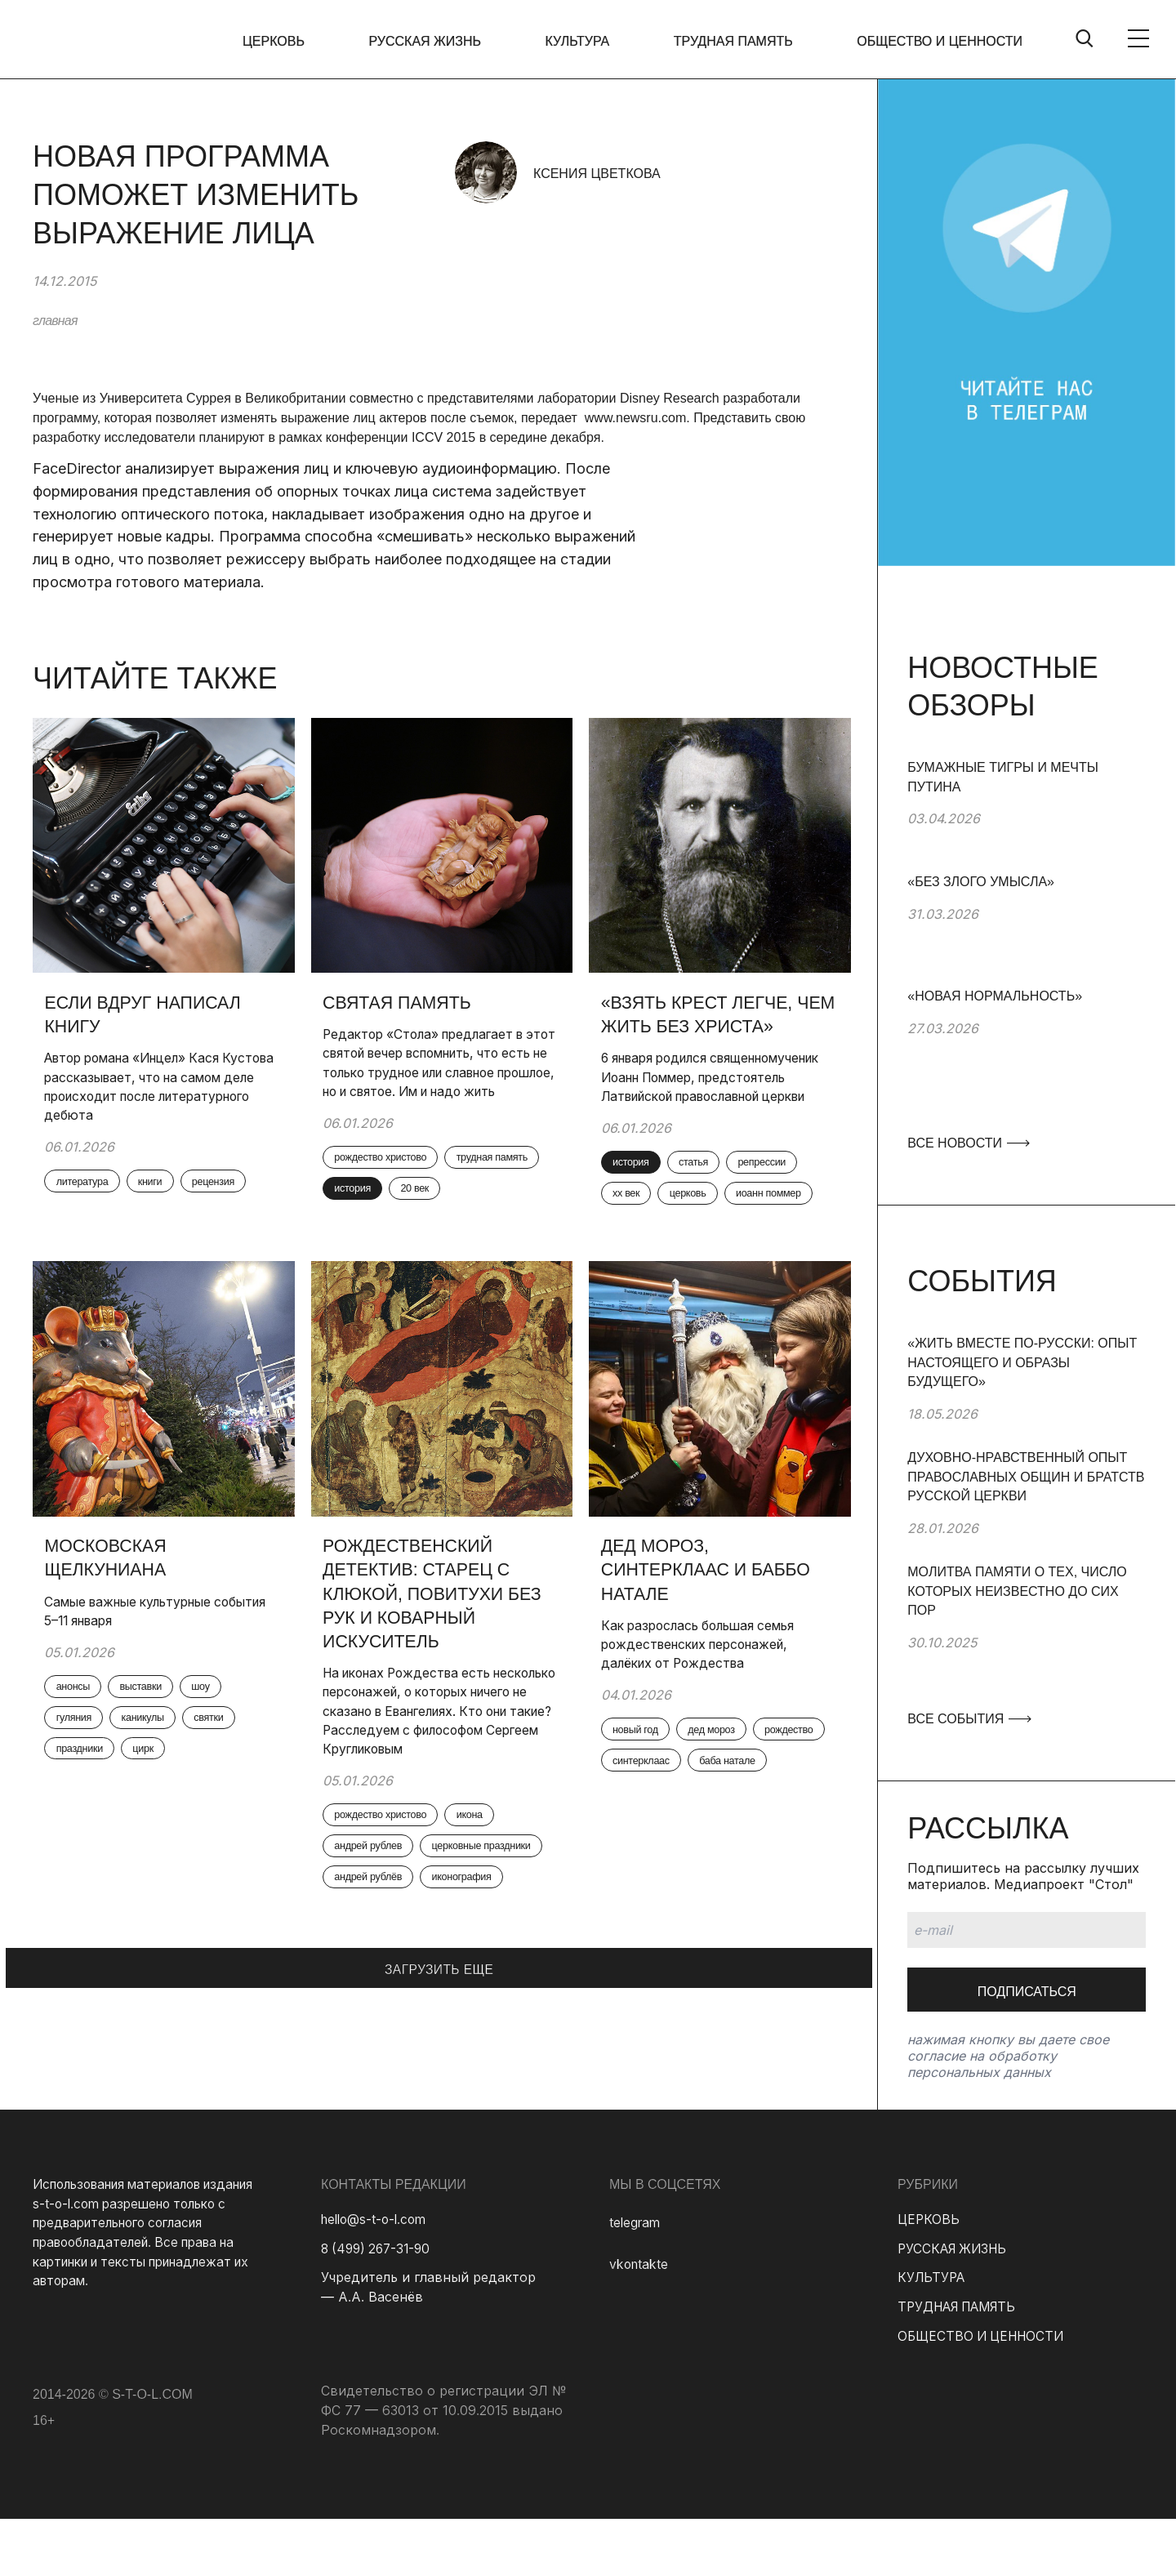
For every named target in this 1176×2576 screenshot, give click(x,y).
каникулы (160, 1804)
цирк (160, 1838)
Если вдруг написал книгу (150, 1017)
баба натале (650, 1883)
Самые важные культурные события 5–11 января (139, 1691)
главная (55, 321)
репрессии (645, 1242)
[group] (1026, 815)
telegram (636, 2279)
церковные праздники (396, 1991)
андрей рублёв (378, 2025)
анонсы (81, 1769)
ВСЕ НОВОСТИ (967, 1143)
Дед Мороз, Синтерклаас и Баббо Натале (713, 1649)
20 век (357, 1251)
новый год (644, 1814)
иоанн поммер (655, 1276)
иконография (484, 2025)
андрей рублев (378, 1956)
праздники (89, 1838)
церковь (792, 1242)
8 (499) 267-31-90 (379, 2305)
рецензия (86, 1223)
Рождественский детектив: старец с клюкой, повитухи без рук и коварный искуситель (440, 1674)
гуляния (82, 1804)
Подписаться (1027, 1992)
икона (492, 1922)
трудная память (381, 1216)
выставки (158, 1769)
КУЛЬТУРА (586, 41)
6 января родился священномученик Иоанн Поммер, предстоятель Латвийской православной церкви (694, 1101)
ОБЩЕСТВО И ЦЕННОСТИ (939, 41)
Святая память (404, 1004)
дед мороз (730, 1814)
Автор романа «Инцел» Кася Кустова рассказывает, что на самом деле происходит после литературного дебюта (151, 1091)
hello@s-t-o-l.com (377, 2275)
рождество (646, 1849)
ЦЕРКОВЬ (291, 41)
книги (168, 1189)
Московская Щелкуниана (112, 1637)
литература (92, 1189)
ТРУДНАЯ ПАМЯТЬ (737, 41)
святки (234, 1804)
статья (710, 1207)
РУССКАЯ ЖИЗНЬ (437, 41)
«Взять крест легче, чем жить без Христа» (716, 1017)
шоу (226, 1769)
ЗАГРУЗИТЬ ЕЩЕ (439, 2112)
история (475, 1216)
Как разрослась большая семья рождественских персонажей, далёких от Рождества (707, 1726)
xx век (722, 1242)
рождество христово (392, 1182)
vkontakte (639, 2321)
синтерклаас (739, 1849)
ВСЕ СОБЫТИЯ (968, 1719)
